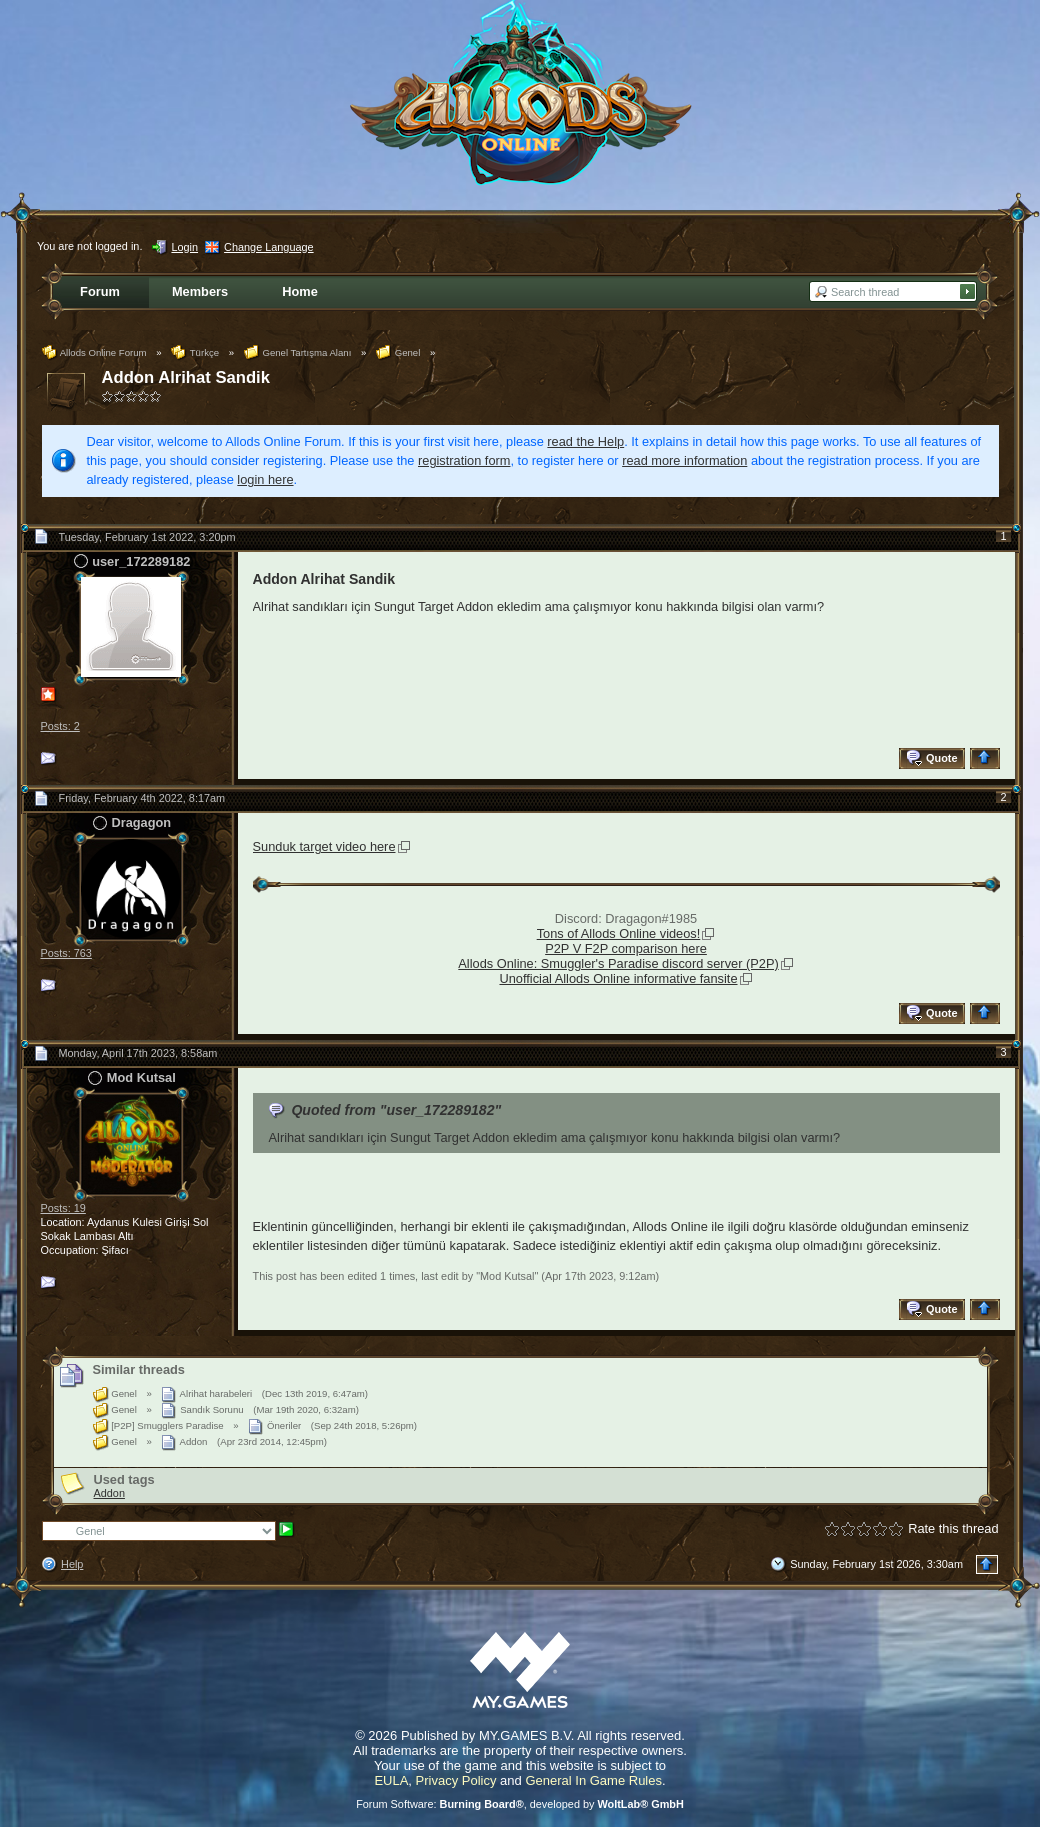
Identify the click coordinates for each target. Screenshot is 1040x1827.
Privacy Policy (456, 1780)
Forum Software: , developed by (520, 1804)
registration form (464, 460)
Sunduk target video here (324, 846)
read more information (684, 460)
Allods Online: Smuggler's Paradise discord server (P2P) (618, 963)
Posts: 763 (66, 953)
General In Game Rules (593, 1780)
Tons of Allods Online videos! (619, 933)
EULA (391, 1780)
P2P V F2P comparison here (626, 948)
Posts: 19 (63, 1208)
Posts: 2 (60, 726)
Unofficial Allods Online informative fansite (618, 978)
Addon (109, 1493)
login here (265, 479)
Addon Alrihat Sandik (186, 377)
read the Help (585, 441)
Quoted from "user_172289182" (396, 1110)
